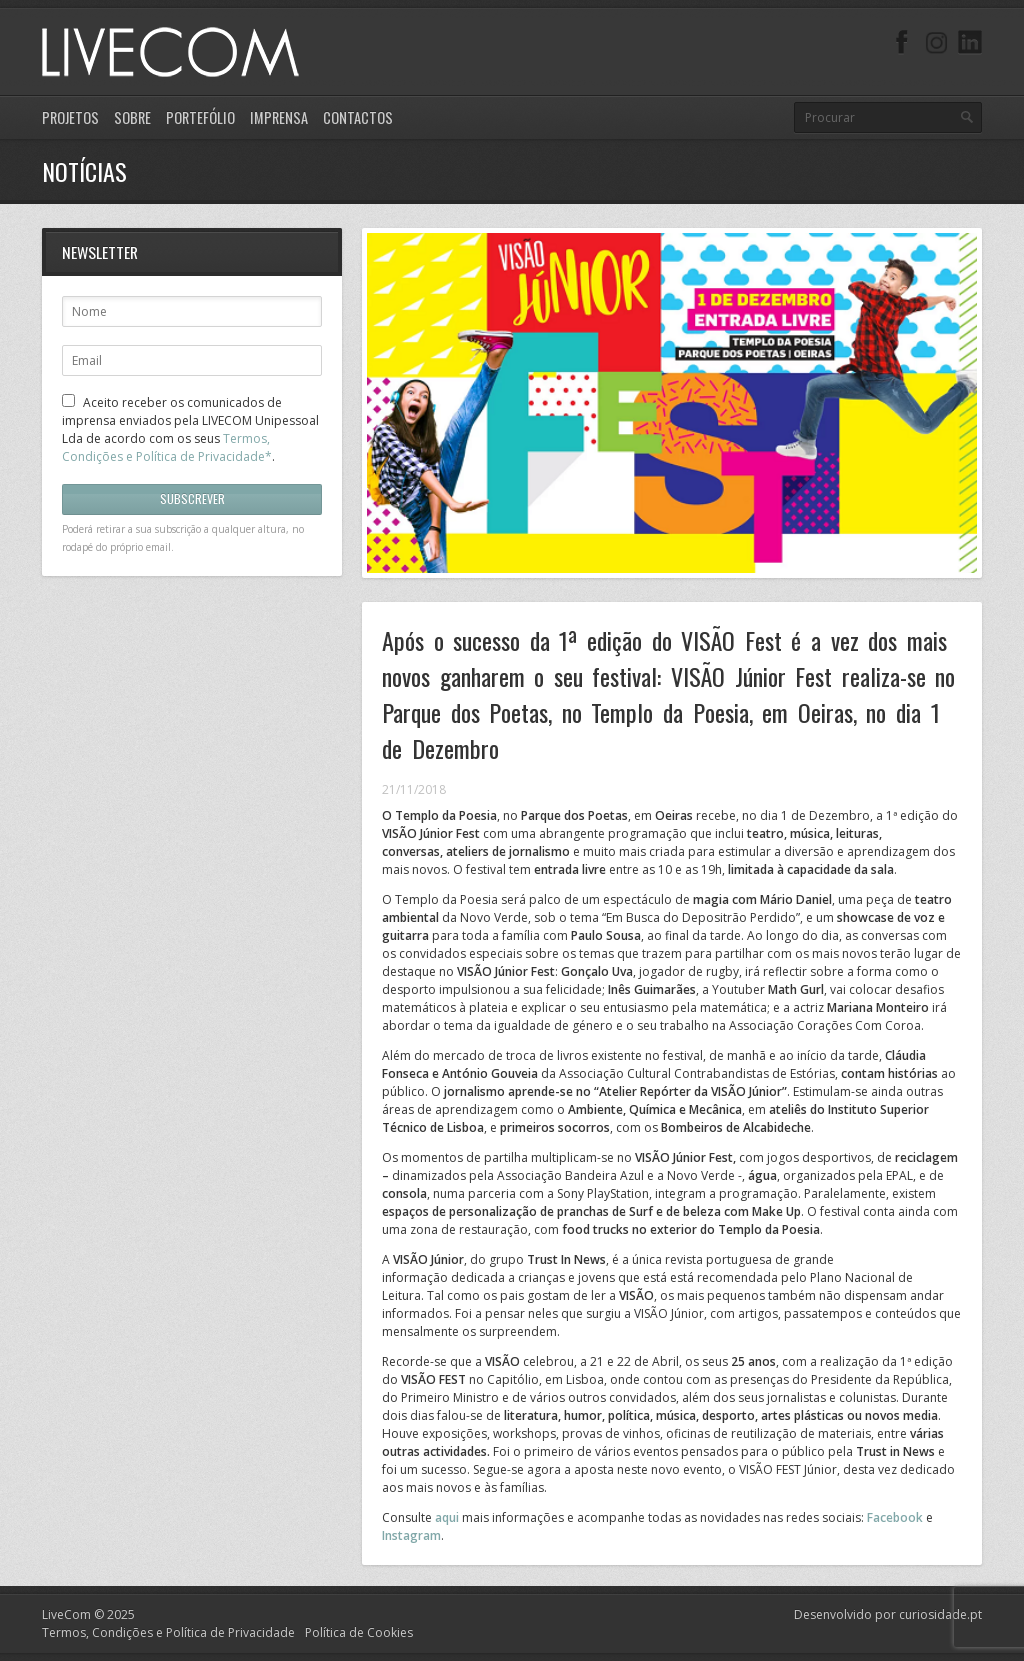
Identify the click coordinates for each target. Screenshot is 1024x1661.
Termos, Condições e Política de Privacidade (168, 1632)
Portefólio (200, 117)
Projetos (70, 117)
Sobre (132, 117)
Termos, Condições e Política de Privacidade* (167, 447)
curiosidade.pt (940, 1614)
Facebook (895, 1517)
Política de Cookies (359, 1632)
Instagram (411, 1535)
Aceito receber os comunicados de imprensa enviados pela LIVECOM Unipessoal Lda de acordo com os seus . (190, 429)
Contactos (358, 117)
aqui (447, 1517)
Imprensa (279, 117)
